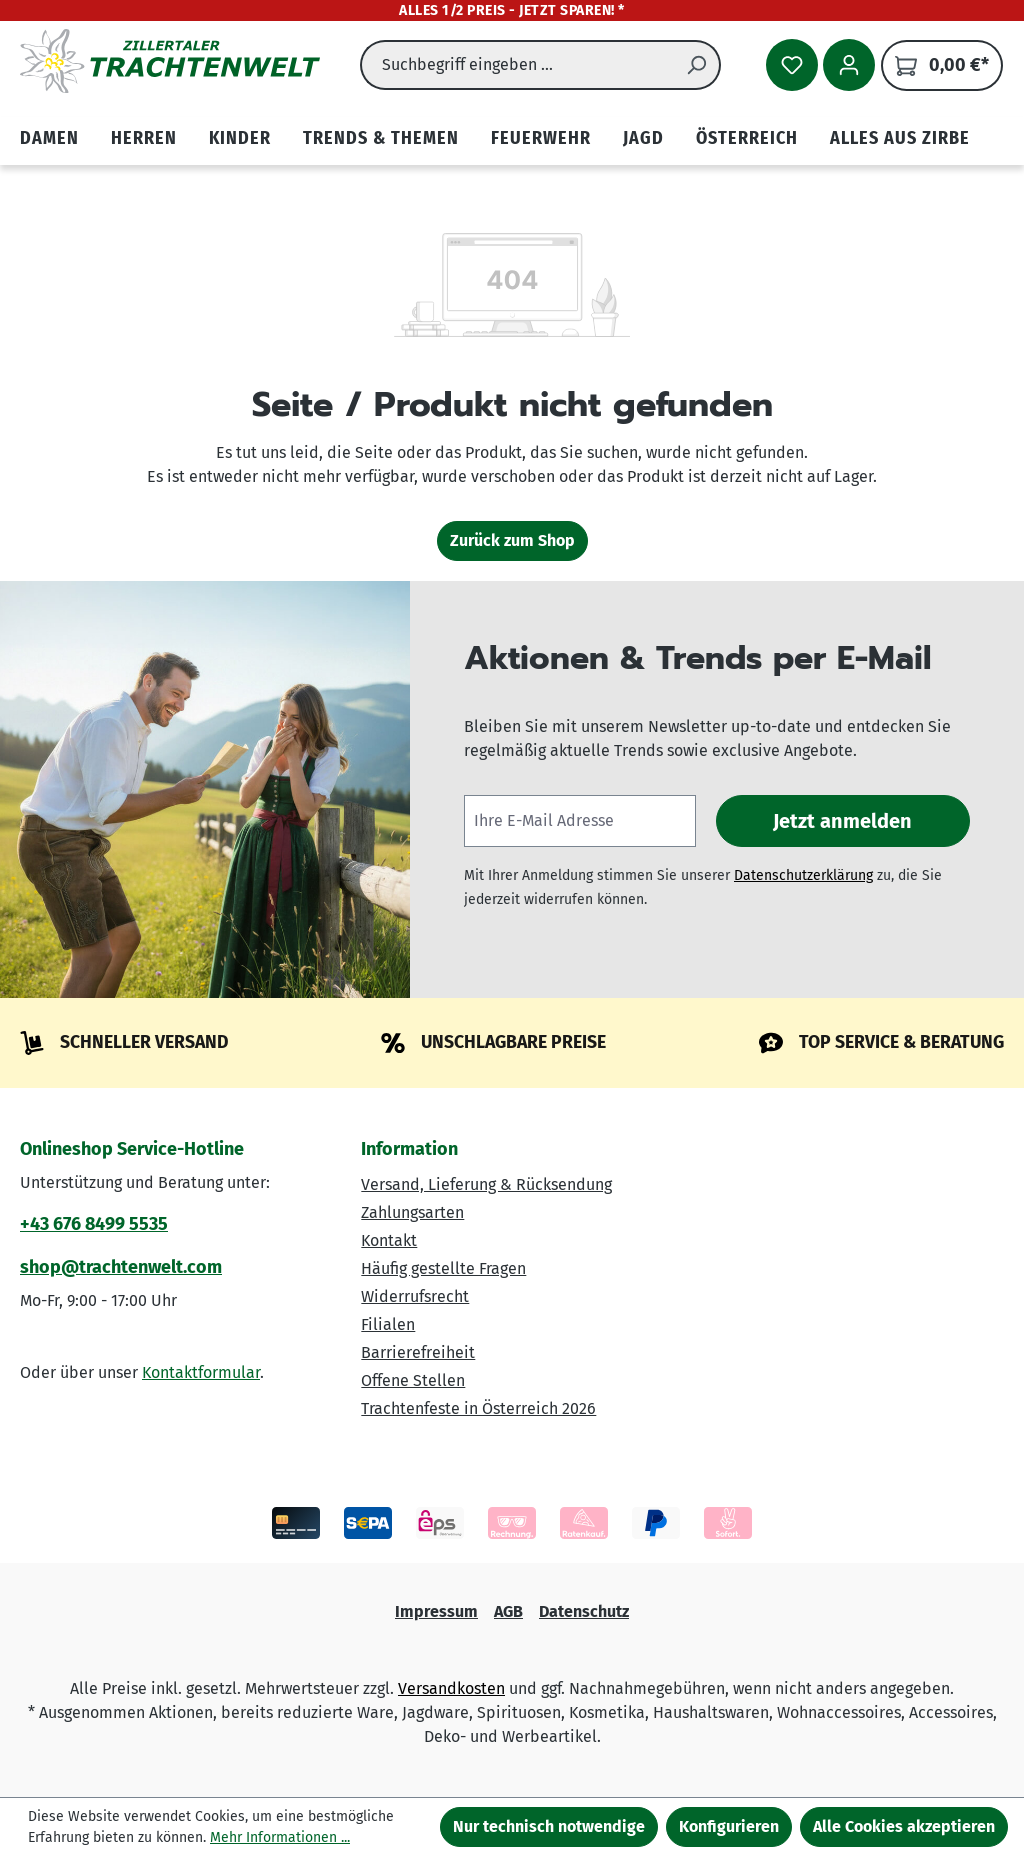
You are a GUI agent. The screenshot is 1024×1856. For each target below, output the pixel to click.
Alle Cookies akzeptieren (904, 1826)
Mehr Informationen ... (280, 1837)
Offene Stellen (413, 1380)
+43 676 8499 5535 (94, 1224)
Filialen (388, 1324)
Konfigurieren (729, 1826)
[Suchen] (697, 65)
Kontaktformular (201, 1372)
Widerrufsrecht (415, 1296)
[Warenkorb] (942, 65)
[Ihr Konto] (849, 65)
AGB (508, 1611)
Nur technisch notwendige (549, 1826)
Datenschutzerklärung (803, 875)
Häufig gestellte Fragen (443, 1268)
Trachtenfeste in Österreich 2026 (478, 1408)
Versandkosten (451, 1688)
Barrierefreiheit (418, 1352)
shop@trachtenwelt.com (121, 1267)
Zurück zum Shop (512, 540)
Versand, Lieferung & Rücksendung (486, 1184)
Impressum (436, 1611)
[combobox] (517, 65)
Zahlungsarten (412, 1212)
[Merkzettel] (792, 65)
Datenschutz (584, 1611)
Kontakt (389, 1240)
